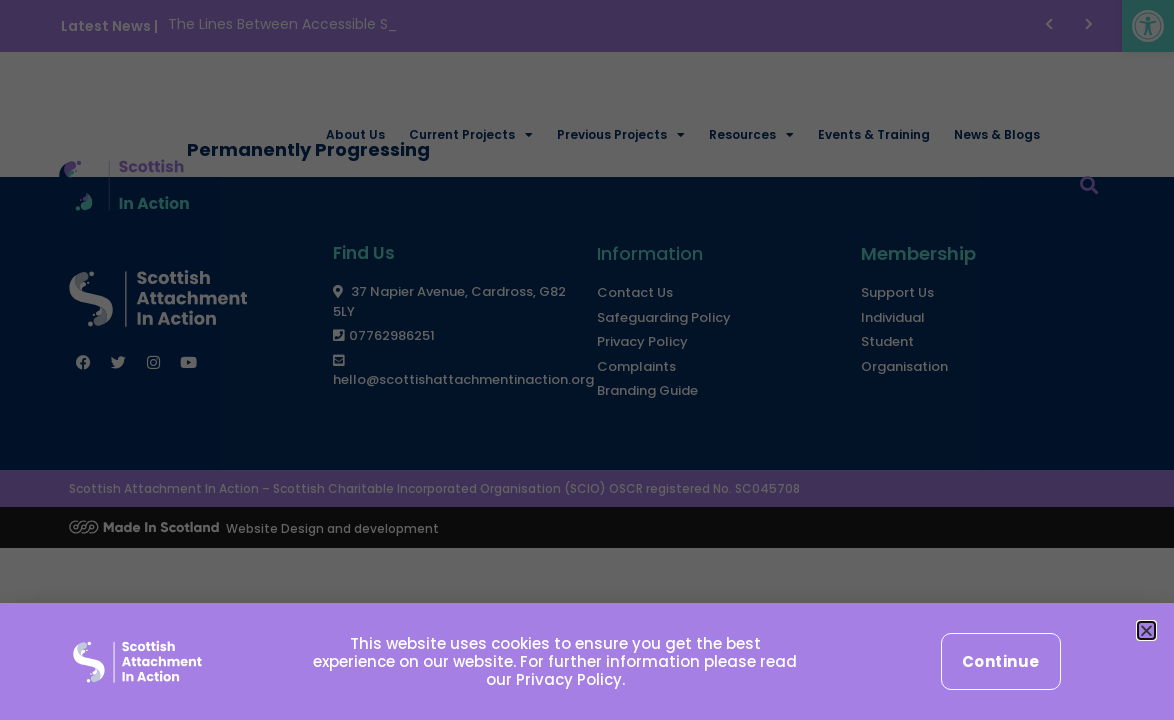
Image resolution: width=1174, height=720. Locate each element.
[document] (587, 360)
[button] (1146, 630)
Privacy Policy (569, 679)
